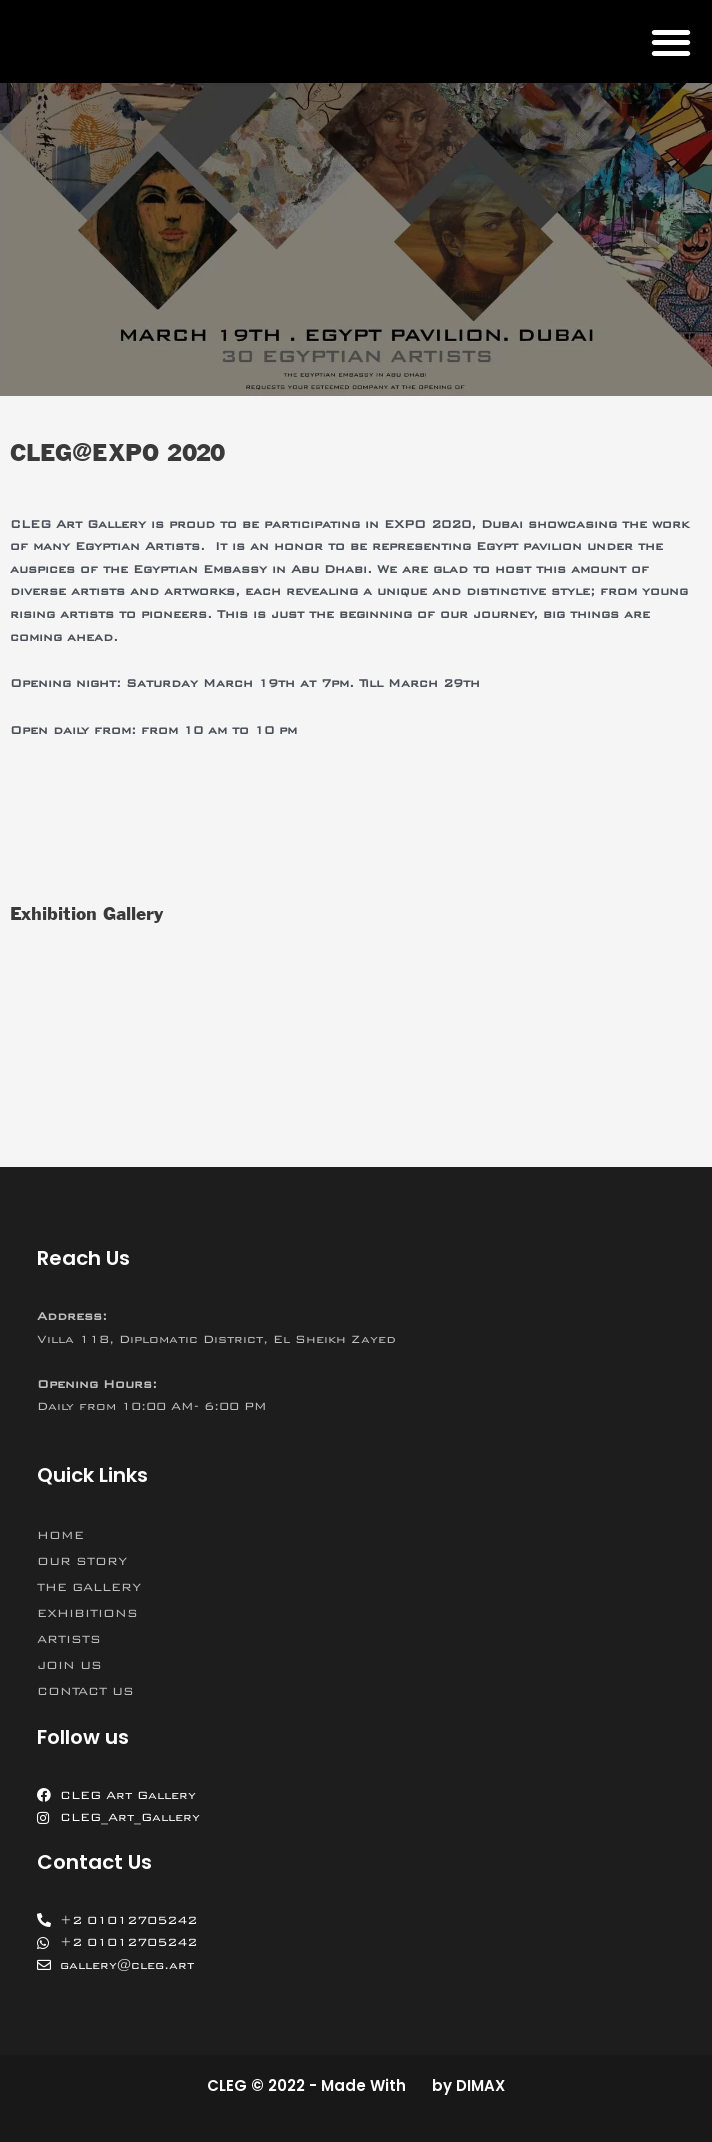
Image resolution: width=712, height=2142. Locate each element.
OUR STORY (82, 1561)
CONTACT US (85, 1691)
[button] (670, 41)
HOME (60, 1535)
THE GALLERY (89, 1587)
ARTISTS (69, 1639)
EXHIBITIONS (87, 1613)
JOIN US (69, 1665)
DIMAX (480, 2085)
